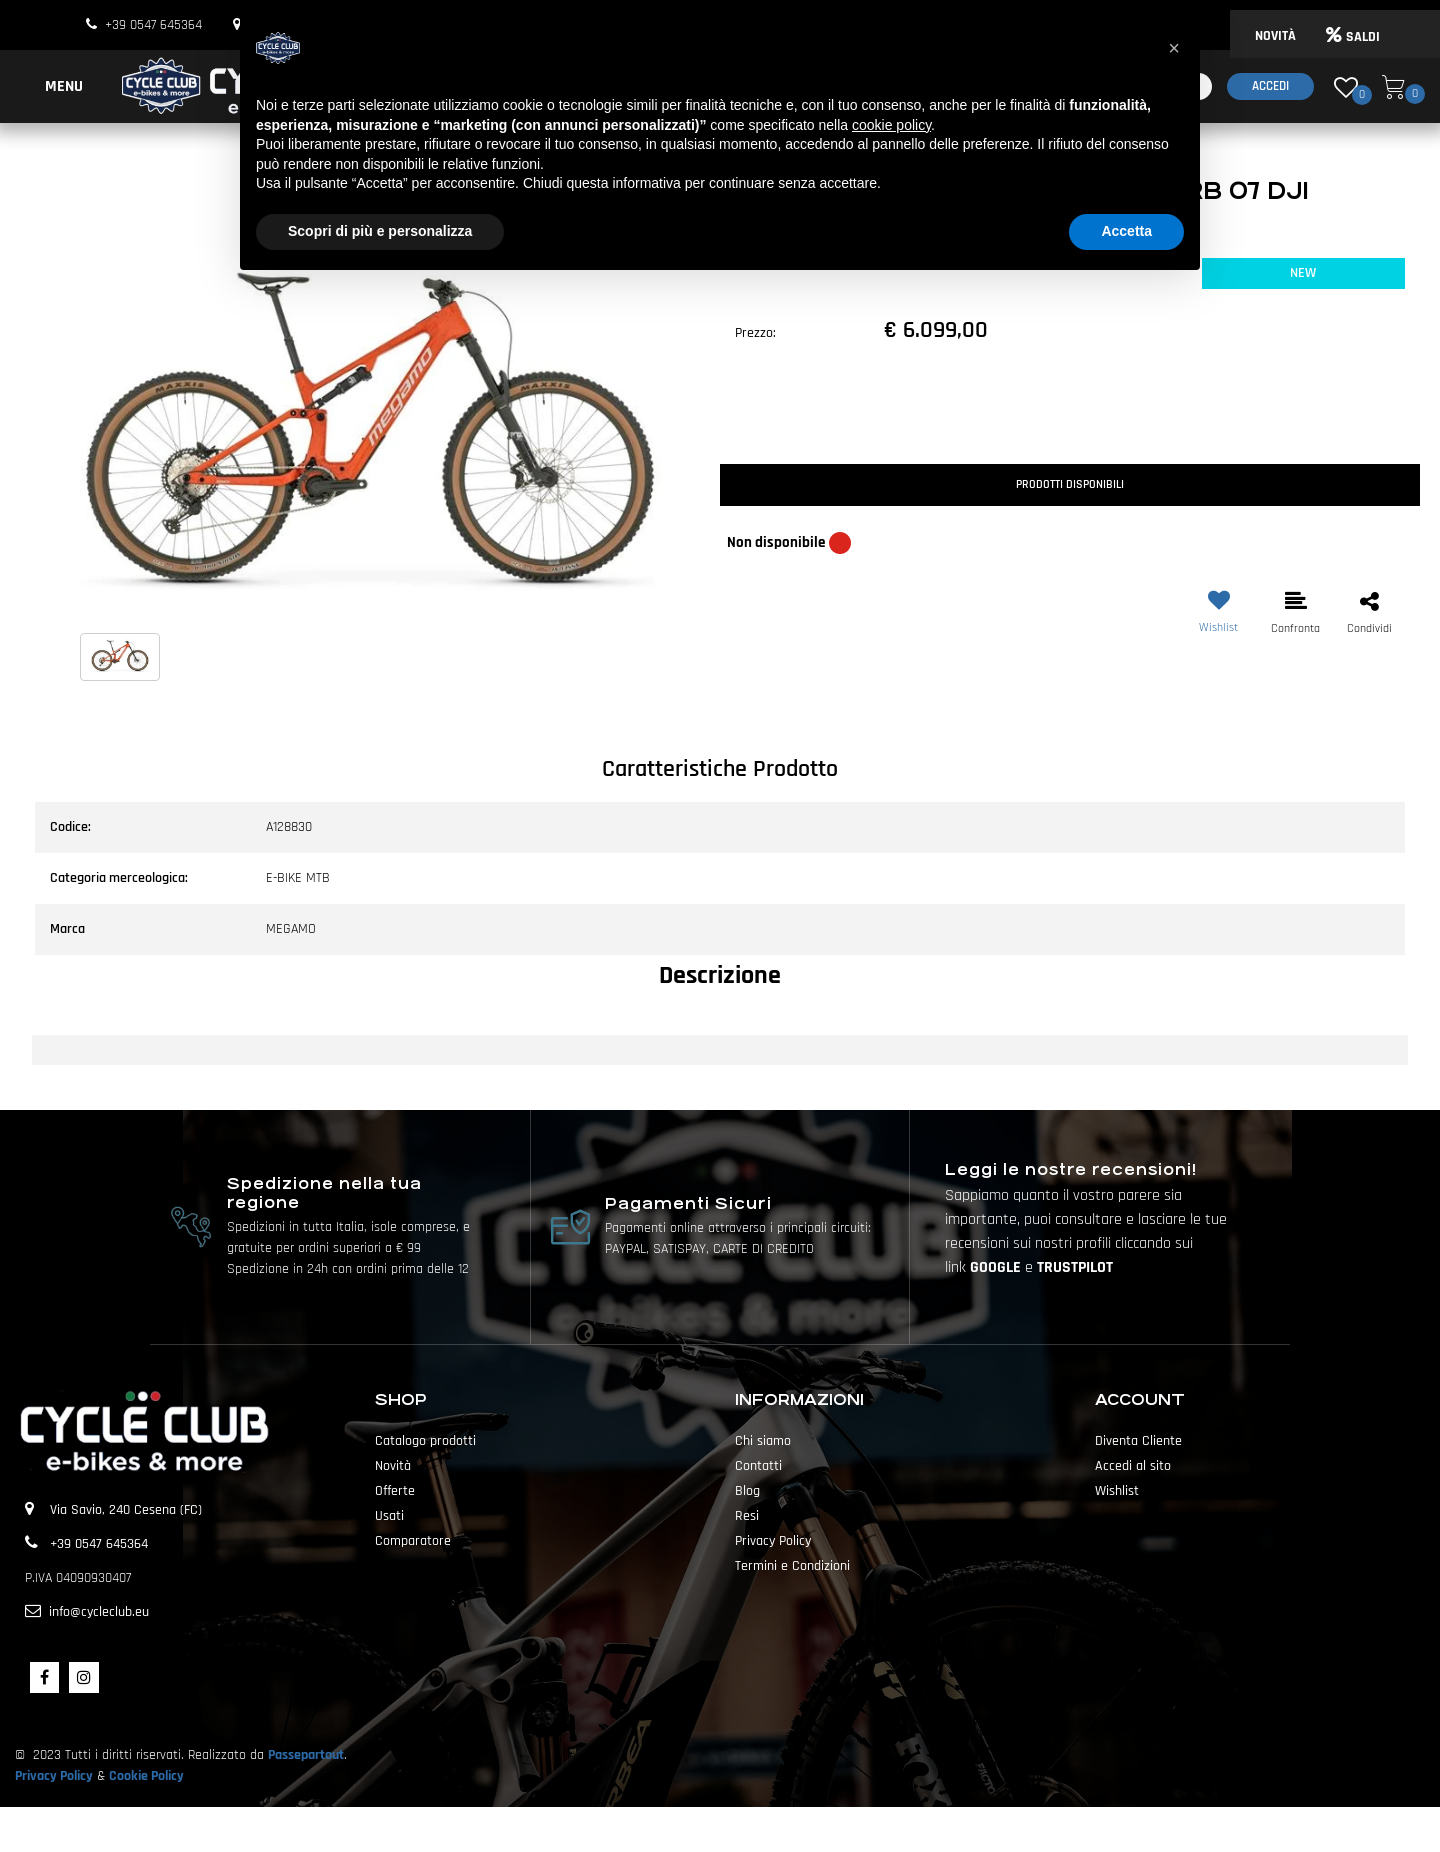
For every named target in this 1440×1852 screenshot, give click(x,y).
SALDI (1353, 37)
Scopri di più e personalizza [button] (380, 231)
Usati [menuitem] (389, 1516)
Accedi (1270, 86)
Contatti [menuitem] (758, 1466)
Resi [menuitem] (747, 1516)
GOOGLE (997, 1267)
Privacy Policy (54, 1776)
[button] (370, 441)
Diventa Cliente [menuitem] (1138, 1441)
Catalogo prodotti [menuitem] (425, 1441)
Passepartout (306, 1755)
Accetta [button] (1126, 231)
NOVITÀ (1275, 36)
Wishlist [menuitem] (1117, 1491)
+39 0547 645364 (153, 25)
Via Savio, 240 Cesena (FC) (126, 1510)
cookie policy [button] (891, 125)
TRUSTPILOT (1075, 1267)
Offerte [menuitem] (395, 1491)
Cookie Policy (146, 1776)
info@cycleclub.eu (99, 1612)
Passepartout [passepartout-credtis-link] (755, 1829)
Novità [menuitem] (393, 1466)
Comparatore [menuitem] (413, 1541)
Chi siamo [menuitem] (763, 1441)
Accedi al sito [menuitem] (1133, 1466)
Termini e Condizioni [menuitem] (792, 1566)
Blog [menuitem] (747, 1491)
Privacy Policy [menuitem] (773, 1541)
